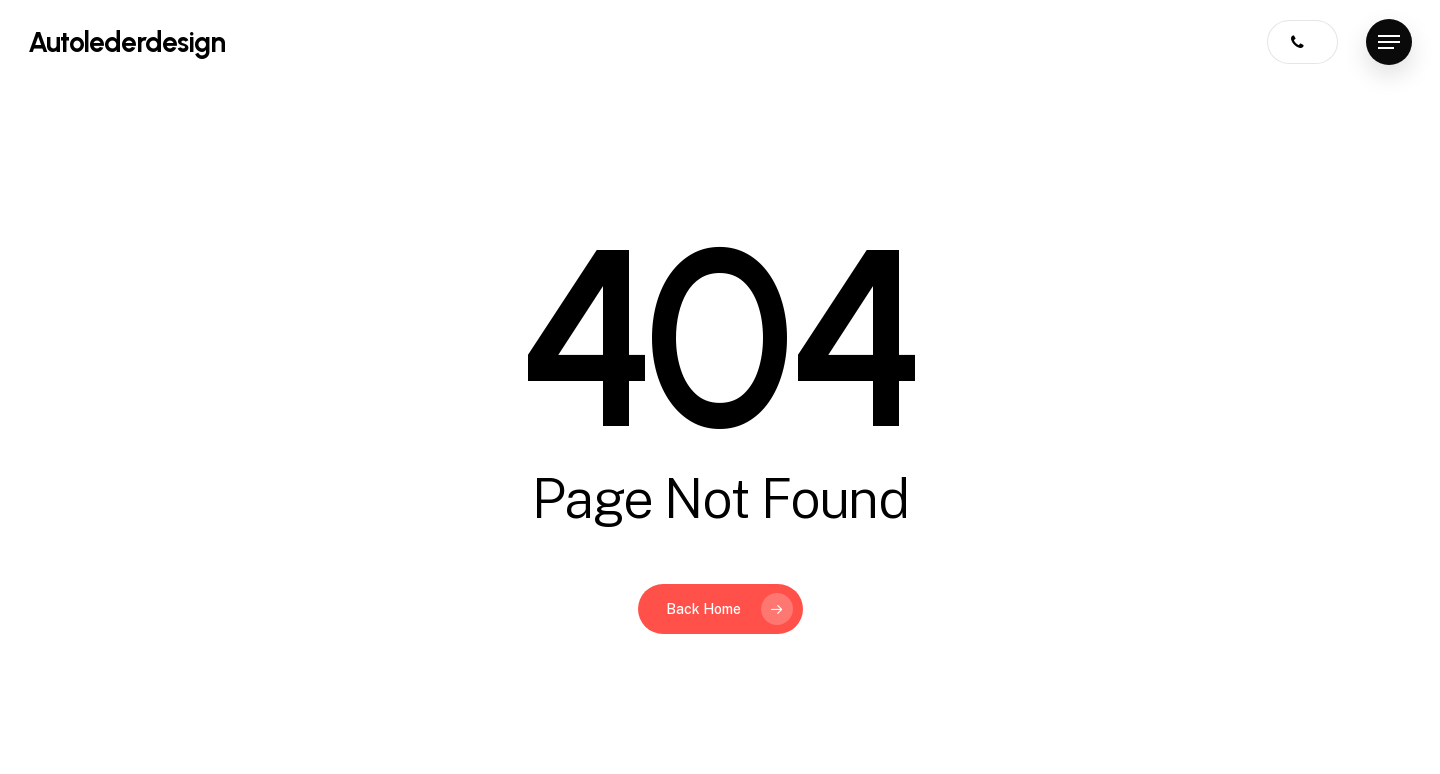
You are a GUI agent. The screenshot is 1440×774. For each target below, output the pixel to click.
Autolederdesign (126, 42)
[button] (1389, 42)
